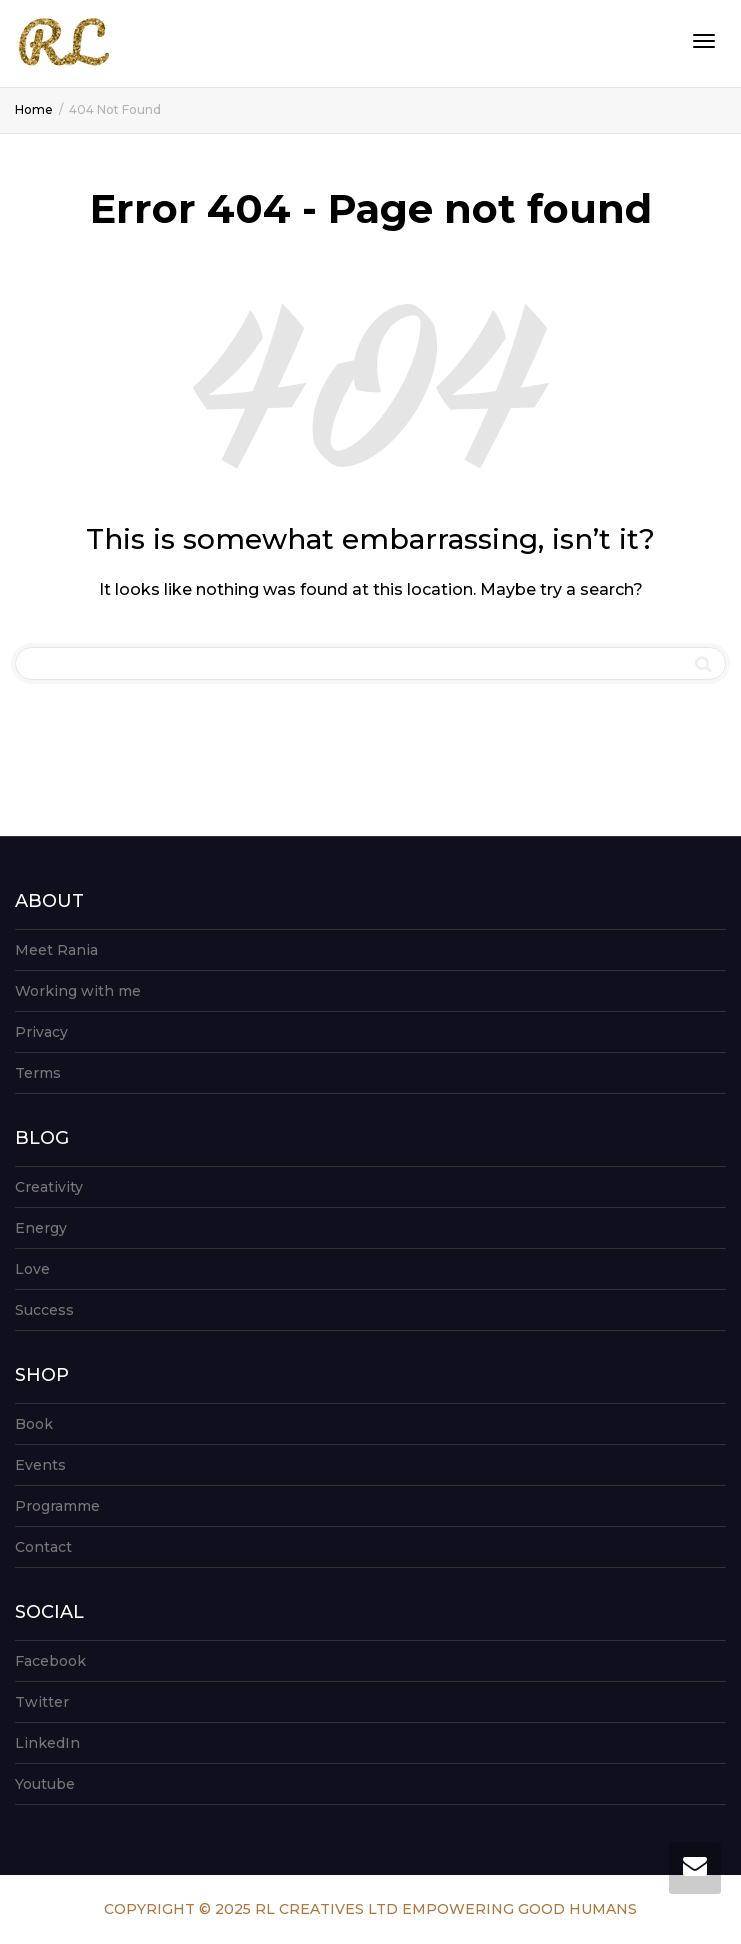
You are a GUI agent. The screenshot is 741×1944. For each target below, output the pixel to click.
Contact (43, 1547)
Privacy (41, 1032)
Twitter (42, 1702)
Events (40, 1465)
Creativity (49, 1187)
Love (32, 1269)
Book (34, 1424)
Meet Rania (56, 950)
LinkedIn (47, 1743)
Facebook (50, 1661)
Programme (57, 1506)
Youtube (45, 1784)
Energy (41, 1228)
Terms (38, 1073)
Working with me (78, 991)
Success (44, 1310)
